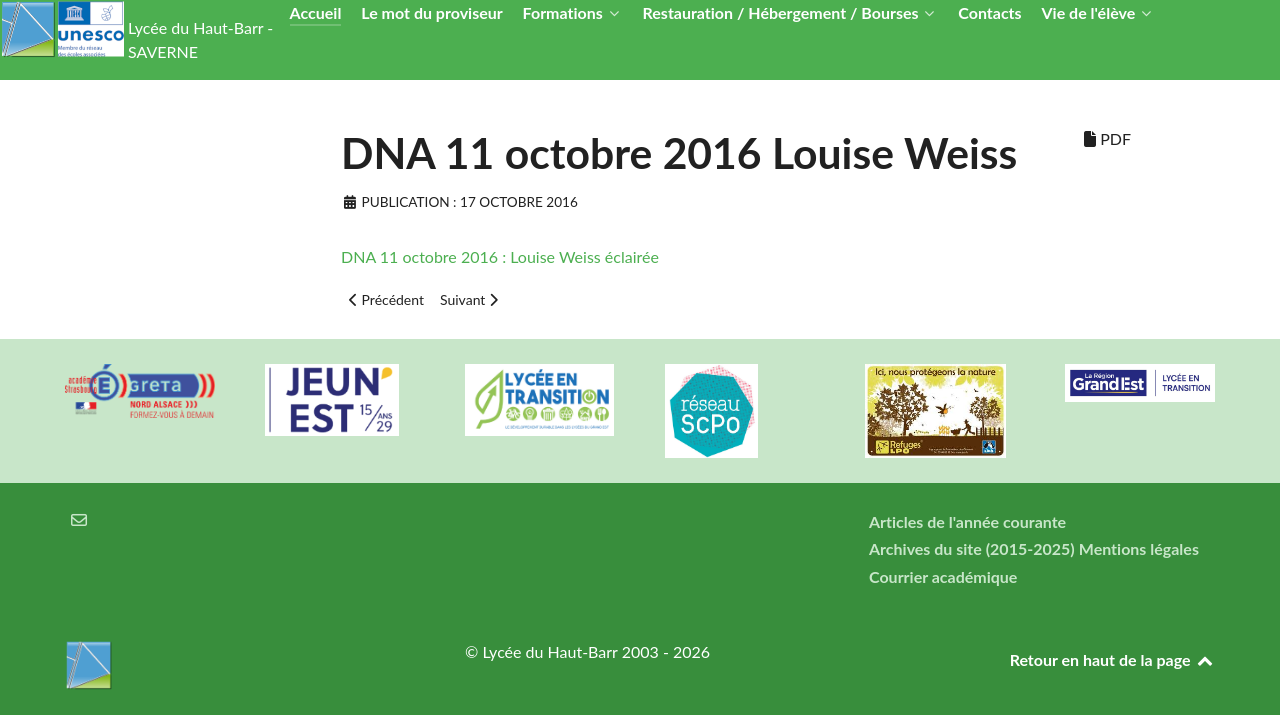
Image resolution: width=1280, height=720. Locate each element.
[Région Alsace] (1140, 383)
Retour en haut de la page (1112, 659)
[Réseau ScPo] (740, 411)
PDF (1107, 138)
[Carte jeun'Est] (340, 400)
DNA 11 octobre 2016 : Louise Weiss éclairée (500, 256)
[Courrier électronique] (79, 519)
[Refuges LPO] (940, 411)
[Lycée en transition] (540, 400)
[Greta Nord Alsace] (140, 391)
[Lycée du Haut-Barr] (240, 665)
